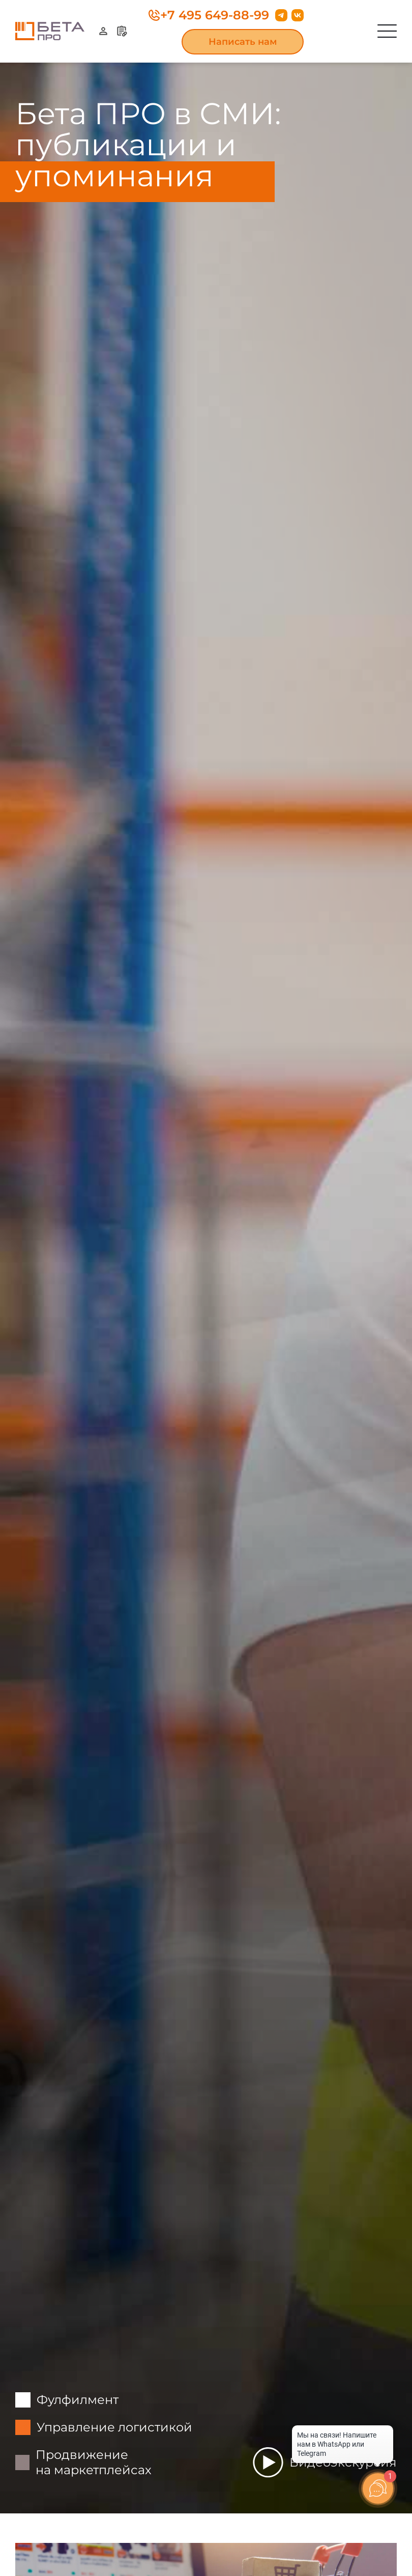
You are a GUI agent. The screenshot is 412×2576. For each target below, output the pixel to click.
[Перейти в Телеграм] (281, 15)
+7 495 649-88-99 (208, 15)
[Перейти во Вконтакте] (297, 15)
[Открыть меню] (387, 31)
